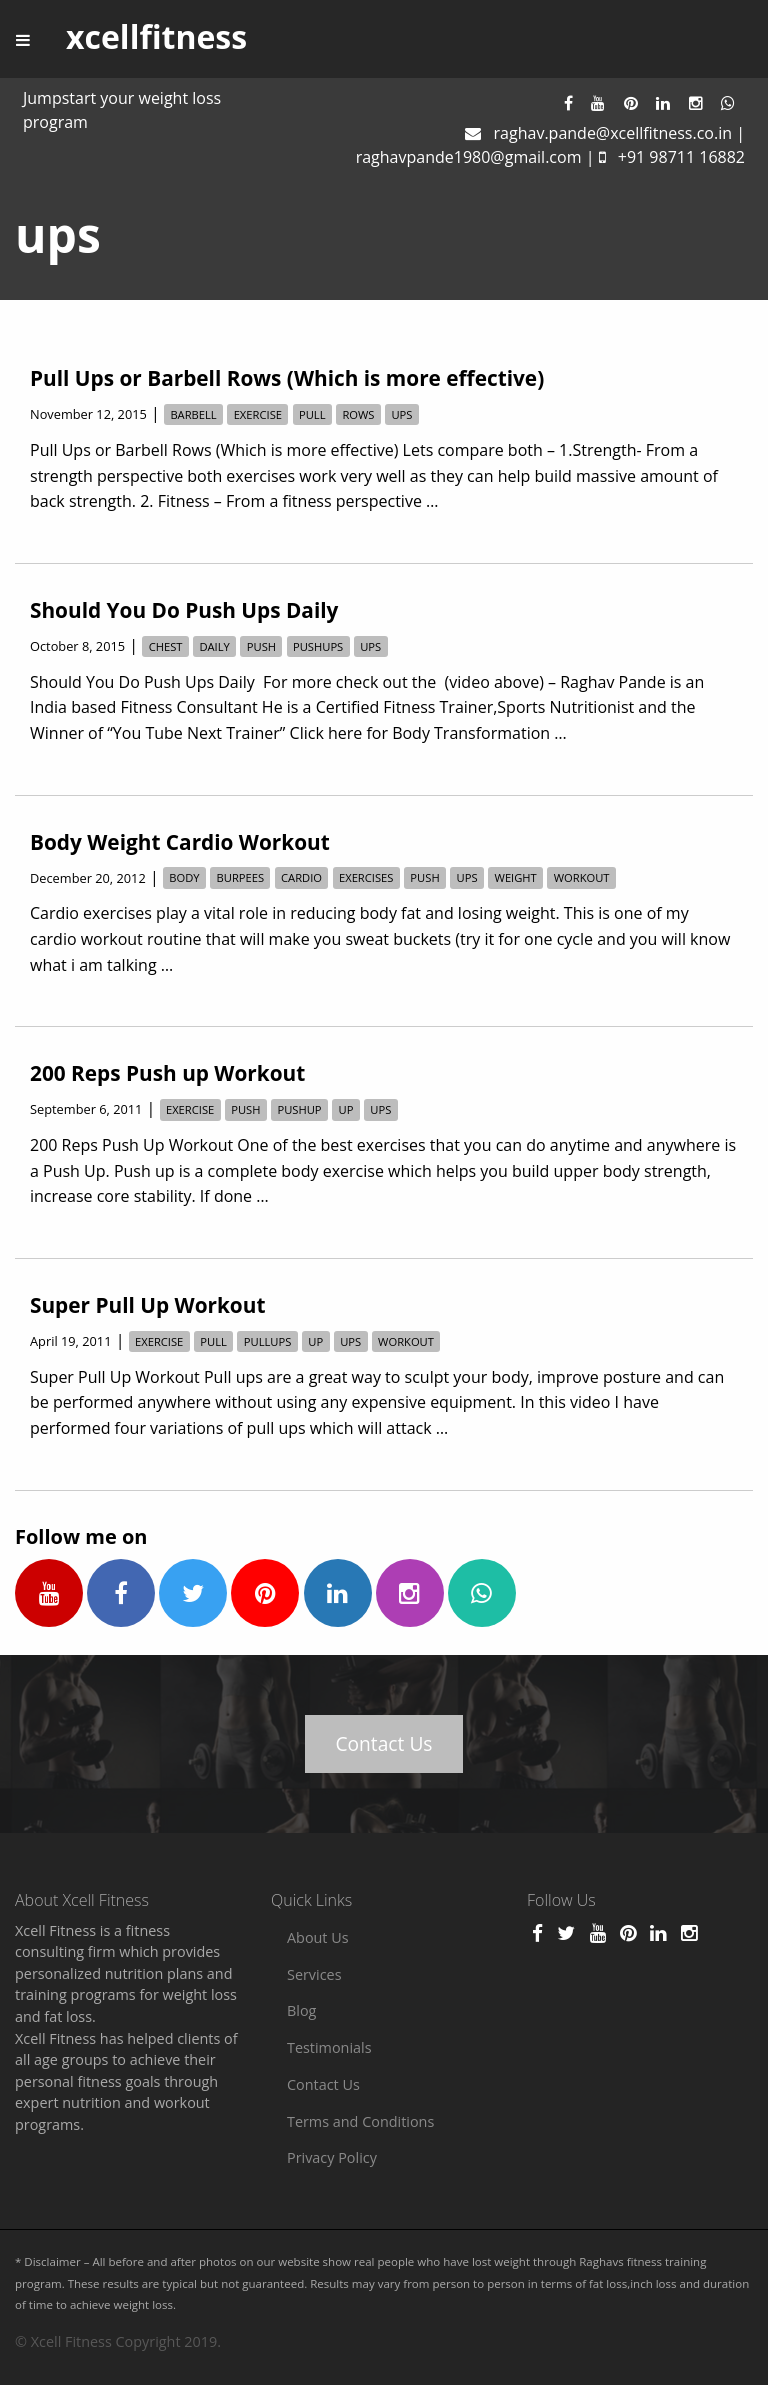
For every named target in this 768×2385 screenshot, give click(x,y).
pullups (268, 1341)
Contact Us (383, 1743)
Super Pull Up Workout (147, 1305)
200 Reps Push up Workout (167, 1073)
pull (312, 414)
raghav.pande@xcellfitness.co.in (613, 133)
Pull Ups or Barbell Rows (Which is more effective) (287, 378)
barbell (193, 414)
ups (401, 414)
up (346, 1109)
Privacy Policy (332, 2157)
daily (214, 646)
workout (582, 878)
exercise (258, 414)
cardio (301, 878)
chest (166, 646)
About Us (318, 1937)
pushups (318, 646)
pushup (299, 1109)
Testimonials (329, 2047)
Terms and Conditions (360, 2121)
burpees (241, 878)
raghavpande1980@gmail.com (469, 157)
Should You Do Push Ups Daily (184, 610)
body (184, 878)
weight (516, 878)
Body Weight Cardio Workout (180, 842)
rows (358, 414)
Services (314, 1974)
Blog (301, 2010)
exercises (366, 878)
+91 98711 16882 (681, 157)
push (261, 646)
